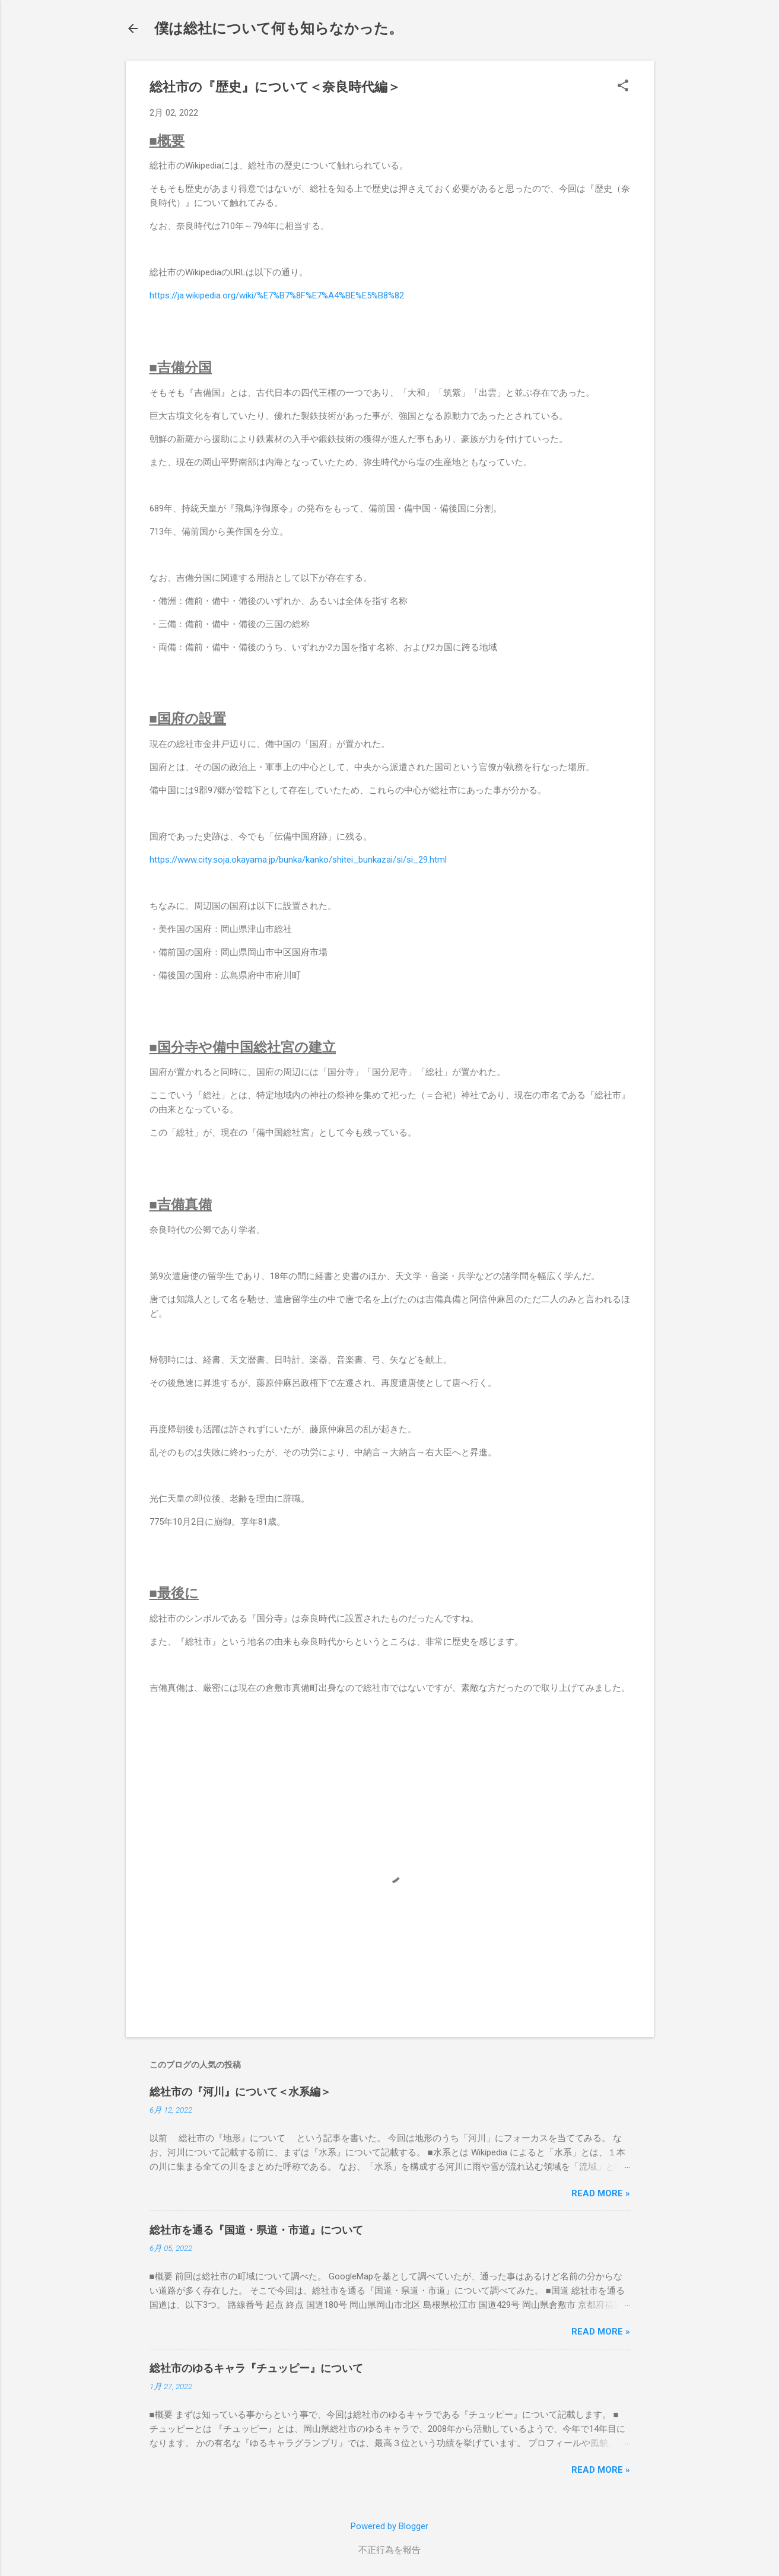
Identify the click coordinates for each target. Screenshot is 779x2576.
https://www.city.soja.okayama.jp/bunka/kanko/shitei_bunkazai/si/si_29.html (298, 859)
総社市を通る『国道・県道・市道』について (256, 2230)
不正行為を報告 (389, 2550)
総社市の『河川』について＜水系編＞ (240, 2091)
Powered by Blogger (389, 2526)
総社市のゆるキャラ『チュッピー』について (256, 2368)
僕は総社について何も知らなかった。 (278, 28)
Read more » (600, 2193)
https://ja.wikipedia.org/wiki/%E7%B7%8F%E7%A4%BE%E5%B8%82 (277, 295)
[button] (623, 86)
